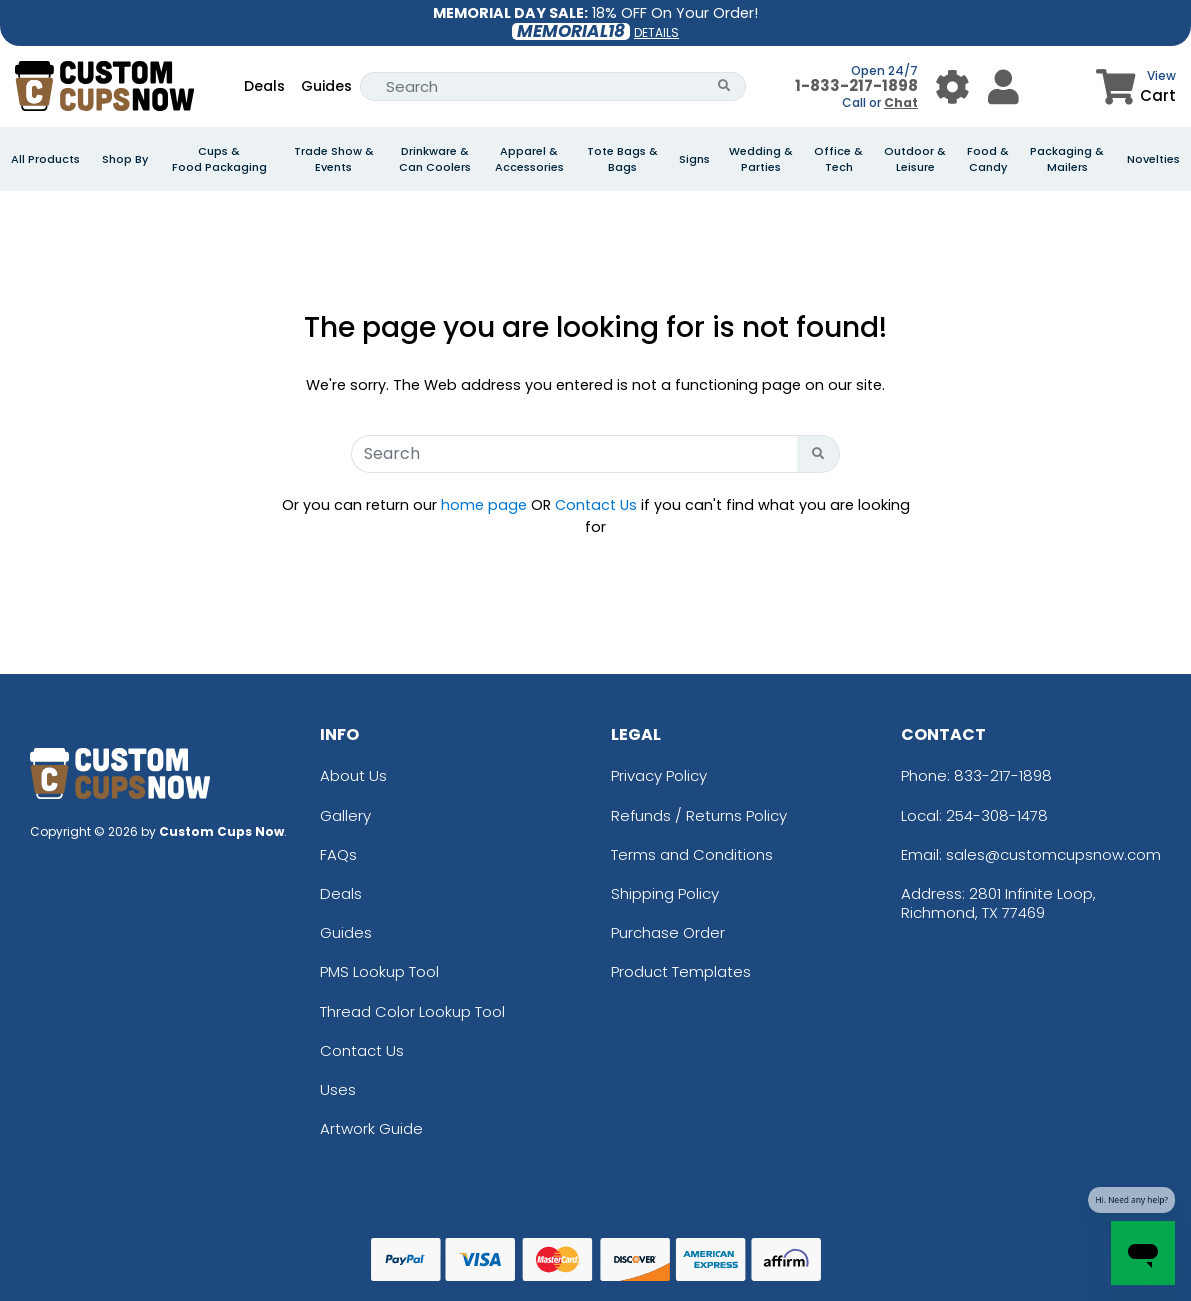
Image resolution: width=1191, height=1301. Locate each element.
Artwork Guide (371, 1128)
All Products (45, 159)
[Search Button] (724, 86)
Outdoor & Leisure (915, 159)
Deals (264, 86)
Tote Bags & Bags (622, 159)
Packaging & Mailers (1067, 159)
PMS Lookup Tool (379, 971)
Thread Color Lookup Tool (412, 1011)
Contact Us (596, 505)
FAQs (338, 854)
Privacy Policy (659, 775)
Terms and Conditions (692, 854)
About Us (353, 775)
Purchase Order (668, 932)
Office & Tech (838, 159)
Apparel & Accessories (529, 159)
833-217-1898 (1003, 775)
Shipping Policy (665, 893)
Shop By (125, 159)
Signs (694, 159)
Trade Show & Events (334, 159)
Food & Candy (988, 159)
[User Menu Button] (952, 86)
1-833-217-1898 (856, 85)
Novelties (1153, 159)
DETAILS (656, 32)
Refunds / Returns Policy (699, 815)
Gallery (345, 815)
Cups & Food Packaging (219, 159)
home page (484, 505)
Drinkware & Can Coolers (435, 159)
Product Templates (681, 971)
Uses (338, 1089)
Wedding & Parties (761, 159)
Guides (326, 86)
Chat (901, 102)
